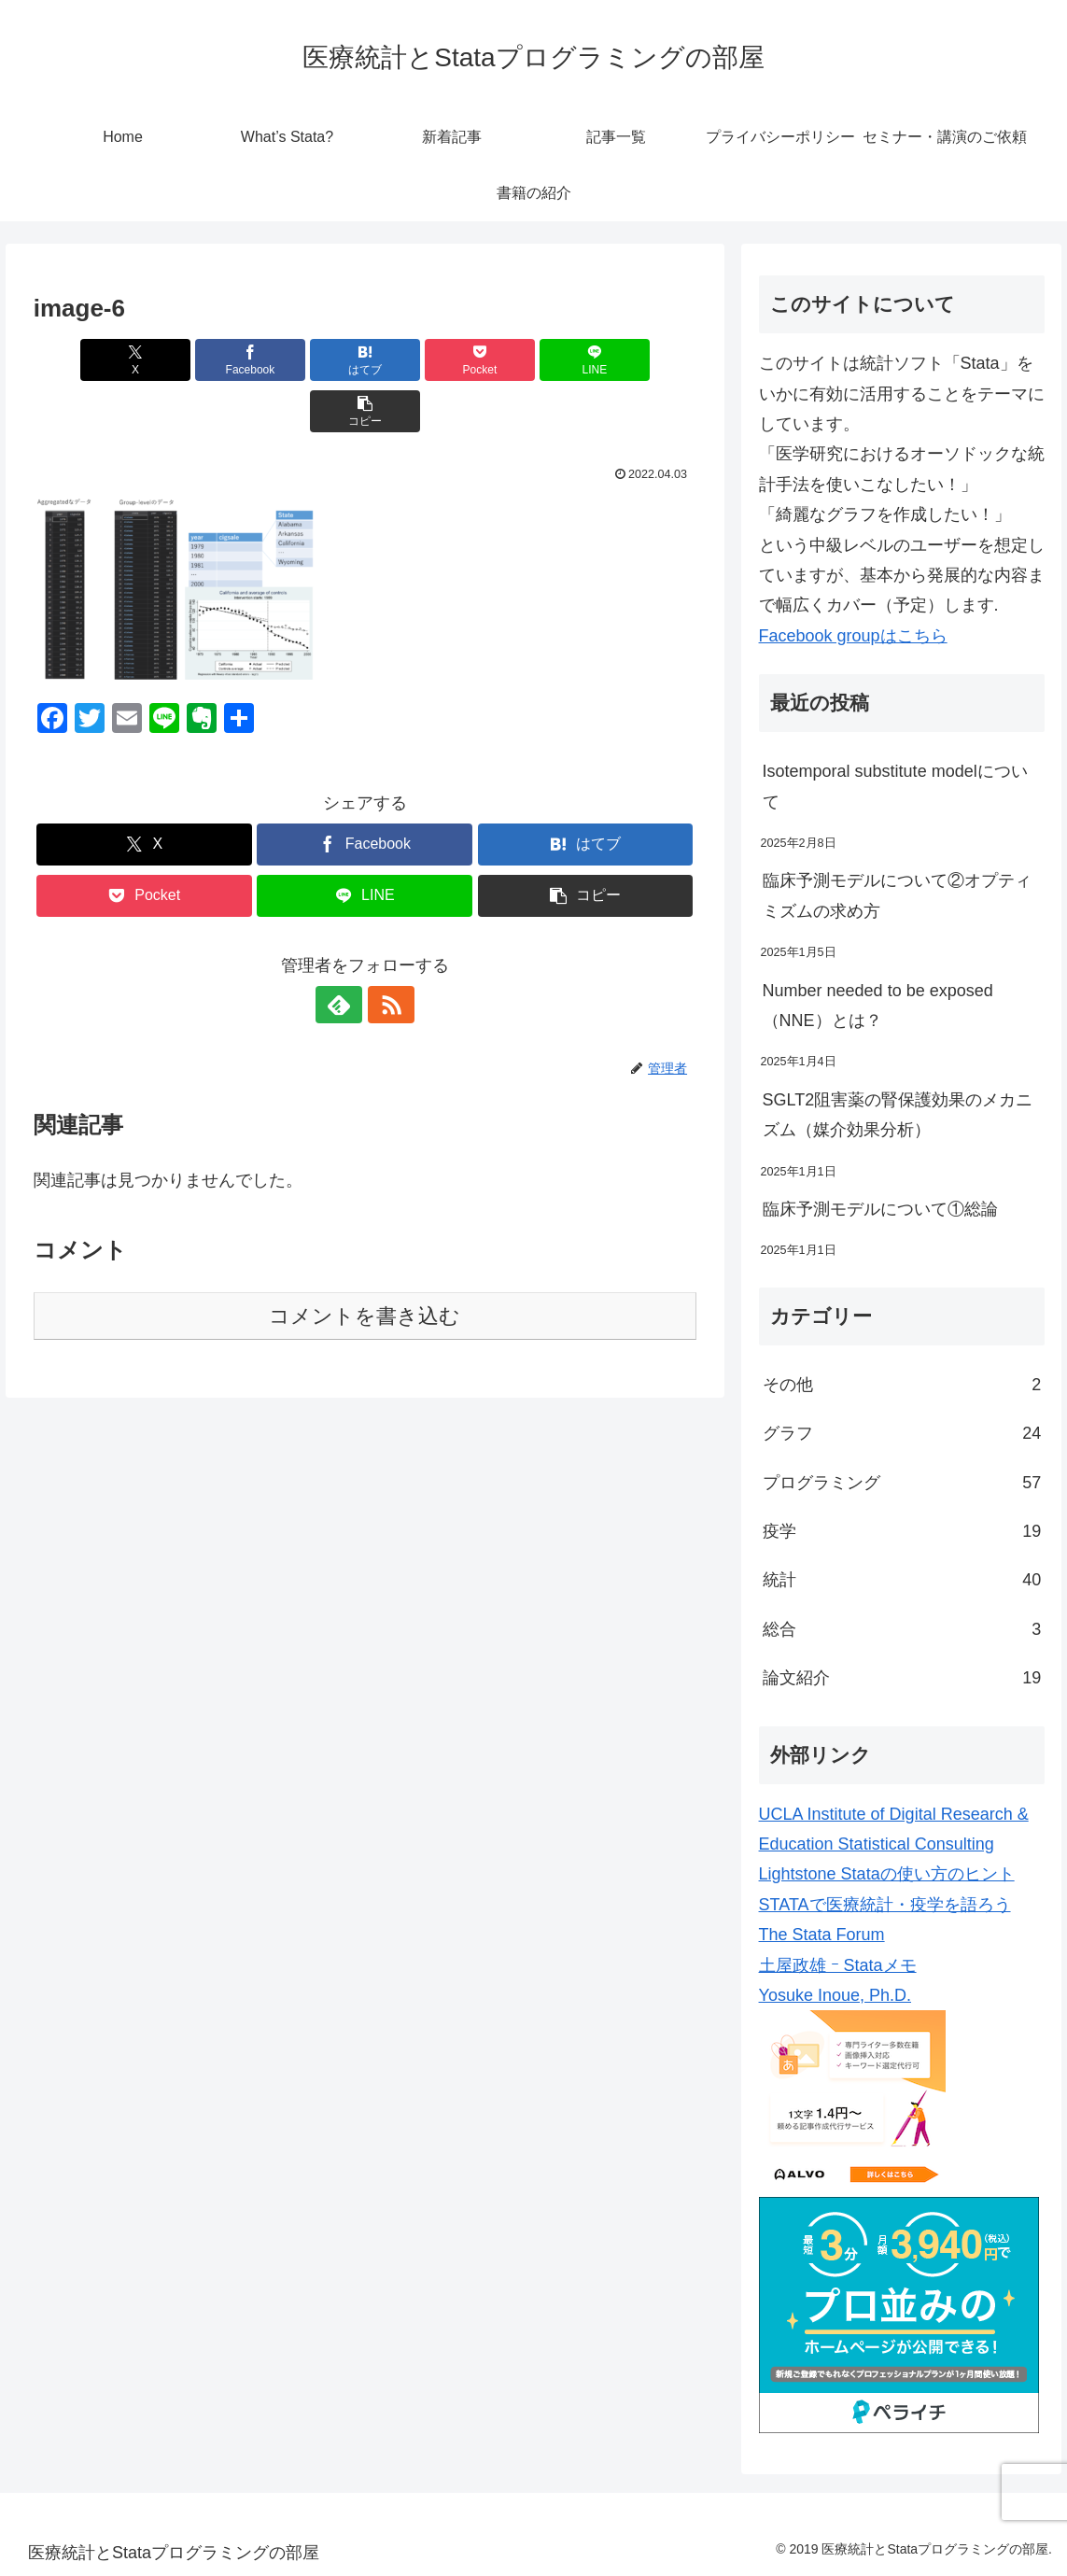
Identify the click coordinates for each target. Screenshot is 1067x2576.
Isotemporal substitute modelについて (895, 786)
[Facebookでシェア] (198, 360)
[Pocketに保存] (421, 360)
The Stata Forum (822, 1934)
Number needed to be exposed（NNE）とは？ (878, 1005)
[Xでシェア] (87, 360)
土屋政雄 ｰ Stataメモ (838, 1965)
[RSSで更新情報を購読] (386, 953)
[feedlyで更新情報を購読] (343, 953)
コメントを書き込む (364, 1264)
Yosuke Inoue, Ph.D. (835, 1995)
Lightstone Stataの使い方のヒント (887, 1874)
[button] (643, 360)
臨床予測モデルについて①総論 (880, 1209)
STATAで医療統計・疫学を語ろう (885, 1904)
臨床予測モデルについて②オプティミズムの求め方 (897, 895)
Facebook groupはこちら (853, 635)
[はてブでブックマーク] (309, 360)
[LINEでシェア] (532, 360)
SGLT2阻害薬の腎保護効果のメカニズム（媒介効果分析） (898, 1115)
